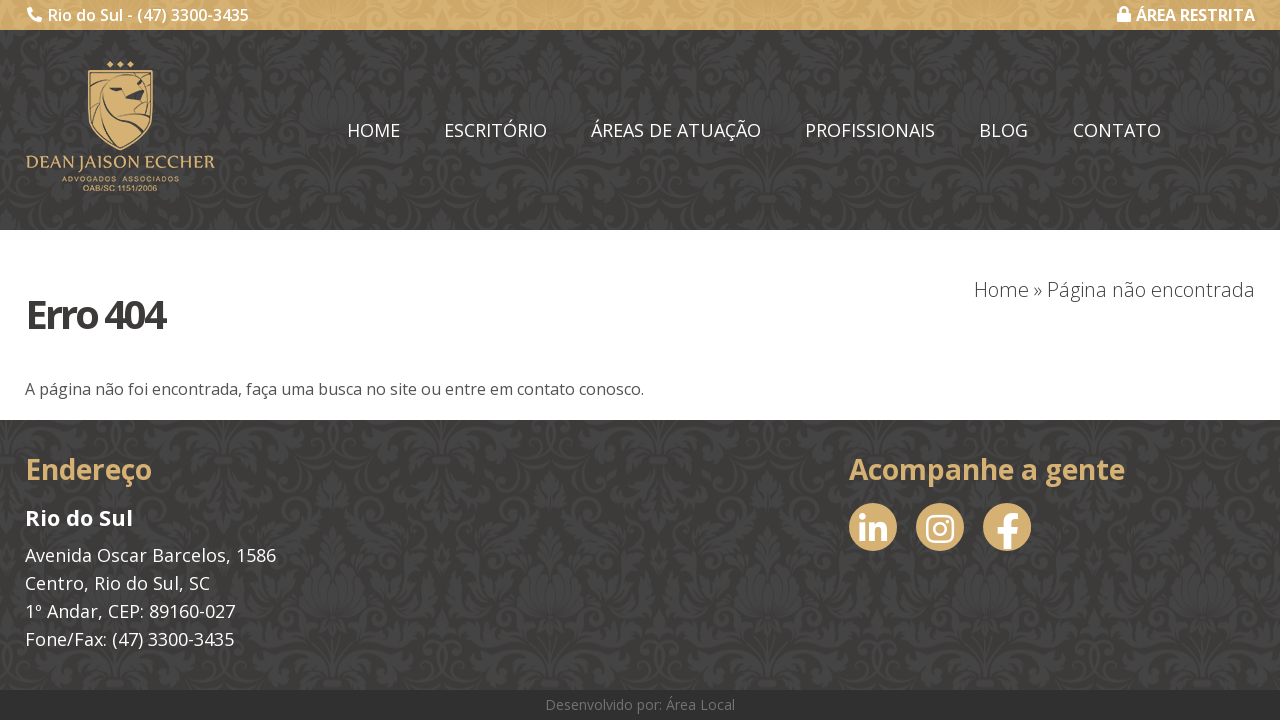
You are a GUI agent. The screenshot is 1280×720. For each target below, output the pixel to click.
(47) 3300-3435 (193, 15)
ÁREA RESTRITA (1186, 15)
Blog (1003, 130)
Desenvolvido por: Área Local (640, 704)
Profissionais (870, 130)
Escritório (495, 130)
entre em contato (510, 389)
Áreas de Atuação (676, 130)
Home (373, 130)
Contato (1117, 130)
